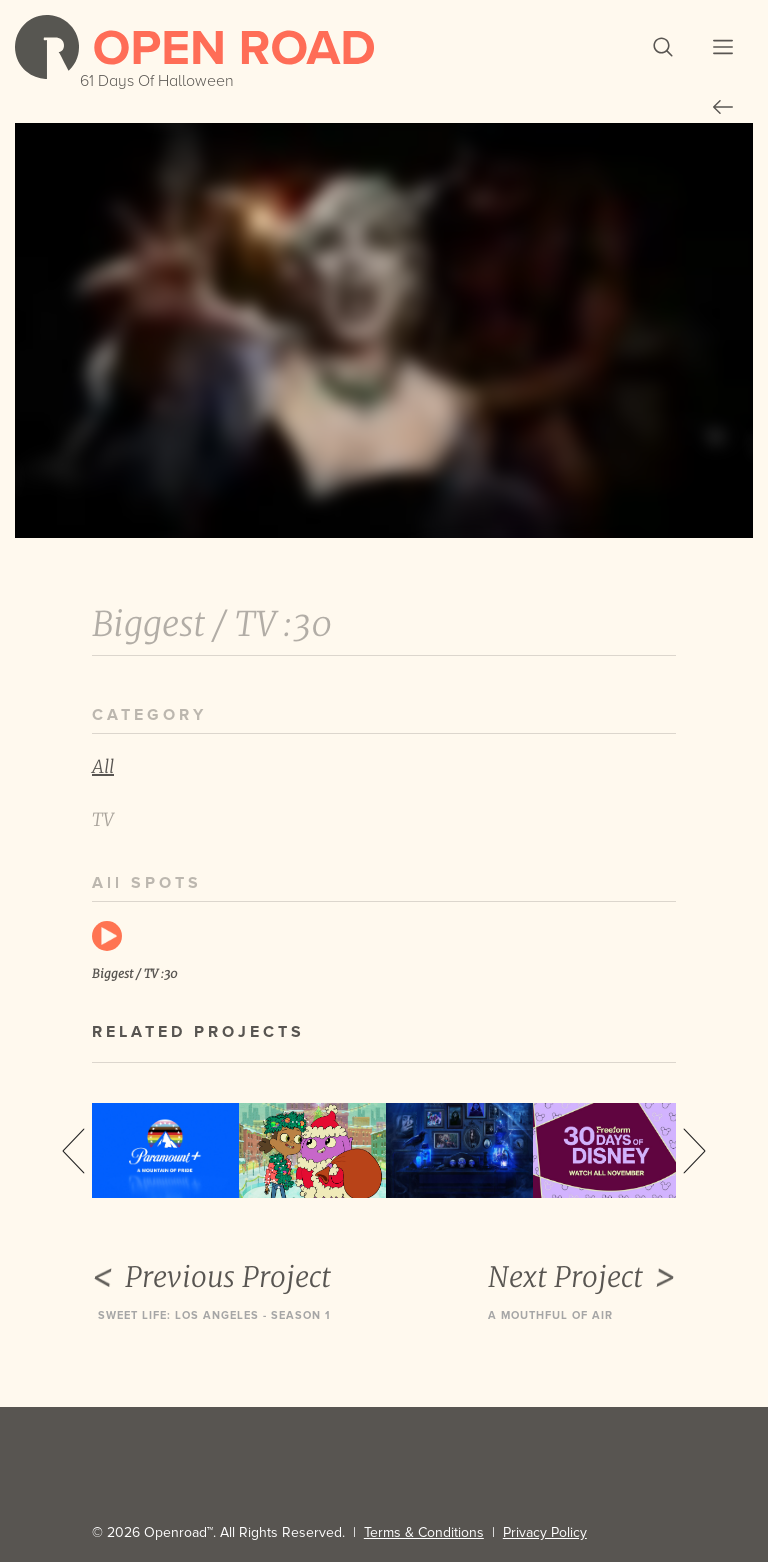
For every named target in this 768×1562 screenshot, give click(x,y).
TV (103, 819)
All (103, 766)
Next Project (582, 1277)
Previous (73, 1151)
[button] (663, 47)
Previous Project (211, 1277)
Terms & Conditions (424, 1532)
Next (694, 1151)
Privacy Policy (545, 1532)
